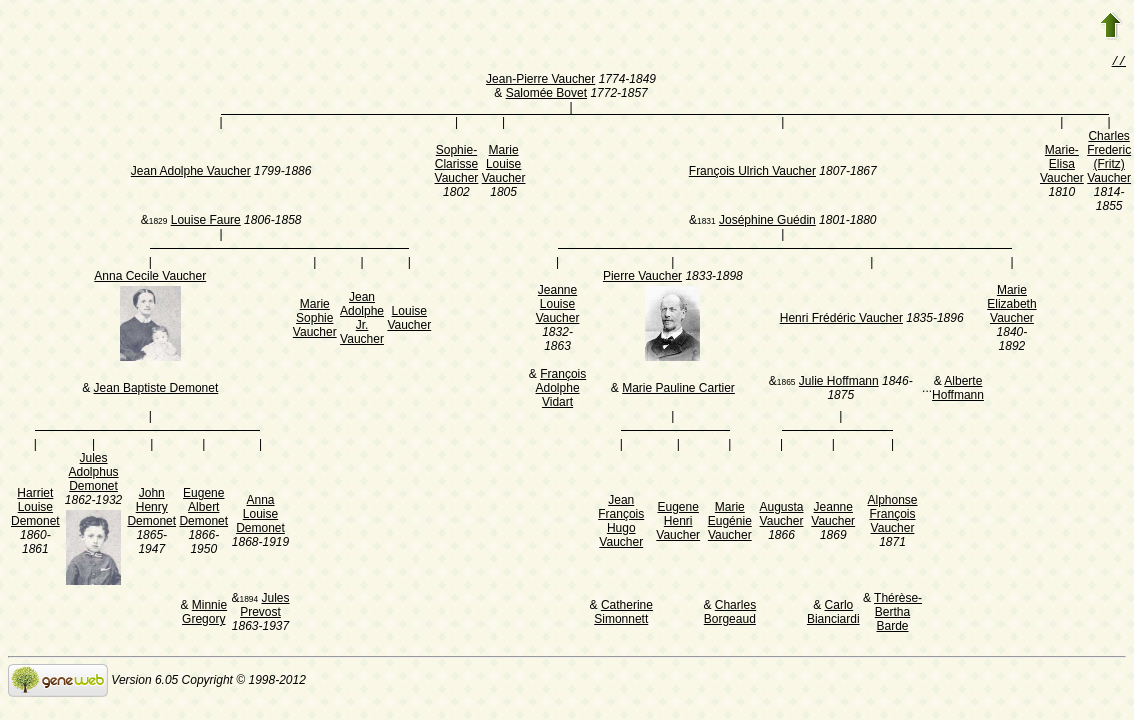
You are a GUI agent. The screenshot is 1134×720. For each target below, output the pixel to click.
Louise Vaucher (409, 320)
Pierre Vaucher (642, 278)
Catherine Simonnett (623, 614)
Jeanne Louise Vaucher (558, 306)
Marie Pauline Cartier (678, 390)
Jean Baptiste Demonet (156, 390)
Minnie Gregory (204, 614)
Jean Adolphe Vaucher (191, 173)
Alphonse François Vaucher (892, 516)
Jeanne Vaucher (833, 516)
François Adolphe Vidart (561, 390)
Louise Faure (206, 222)
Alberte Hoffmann (958, 390)
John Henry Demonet (151, 509)
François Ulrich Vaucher (752, 173)
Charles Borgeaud (730, 614)
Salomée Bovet (546, 95)
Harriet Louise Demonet (35, 509)
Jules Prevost (264, 607)
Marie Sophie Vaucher (315, 320)
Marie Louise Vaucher (504, 166)
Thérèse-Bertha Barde (898, 614)
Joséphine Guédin (767, 222)
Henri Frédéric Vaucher (841, 320)
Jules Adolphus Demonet (94, 474)
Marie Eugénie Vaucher (730, 523)
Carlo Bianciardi (833, 614)
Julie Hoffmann (839, 383)
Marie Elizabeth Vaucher (1011, 306)
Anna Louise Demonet (260, 516)
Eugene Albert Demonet (203, 509)
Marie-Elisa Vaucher (1062, 166)
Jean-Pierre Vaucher (540, 81)
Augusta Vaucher (781, 516)
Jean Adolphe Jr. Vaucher (362, 320)
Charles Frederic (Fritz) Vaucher (1109, 159)
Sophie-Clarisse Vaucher (457, 166)
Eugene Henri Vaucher (678, 523)
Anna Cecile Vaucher (150, 278)
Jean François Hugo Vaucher (621, 523)
